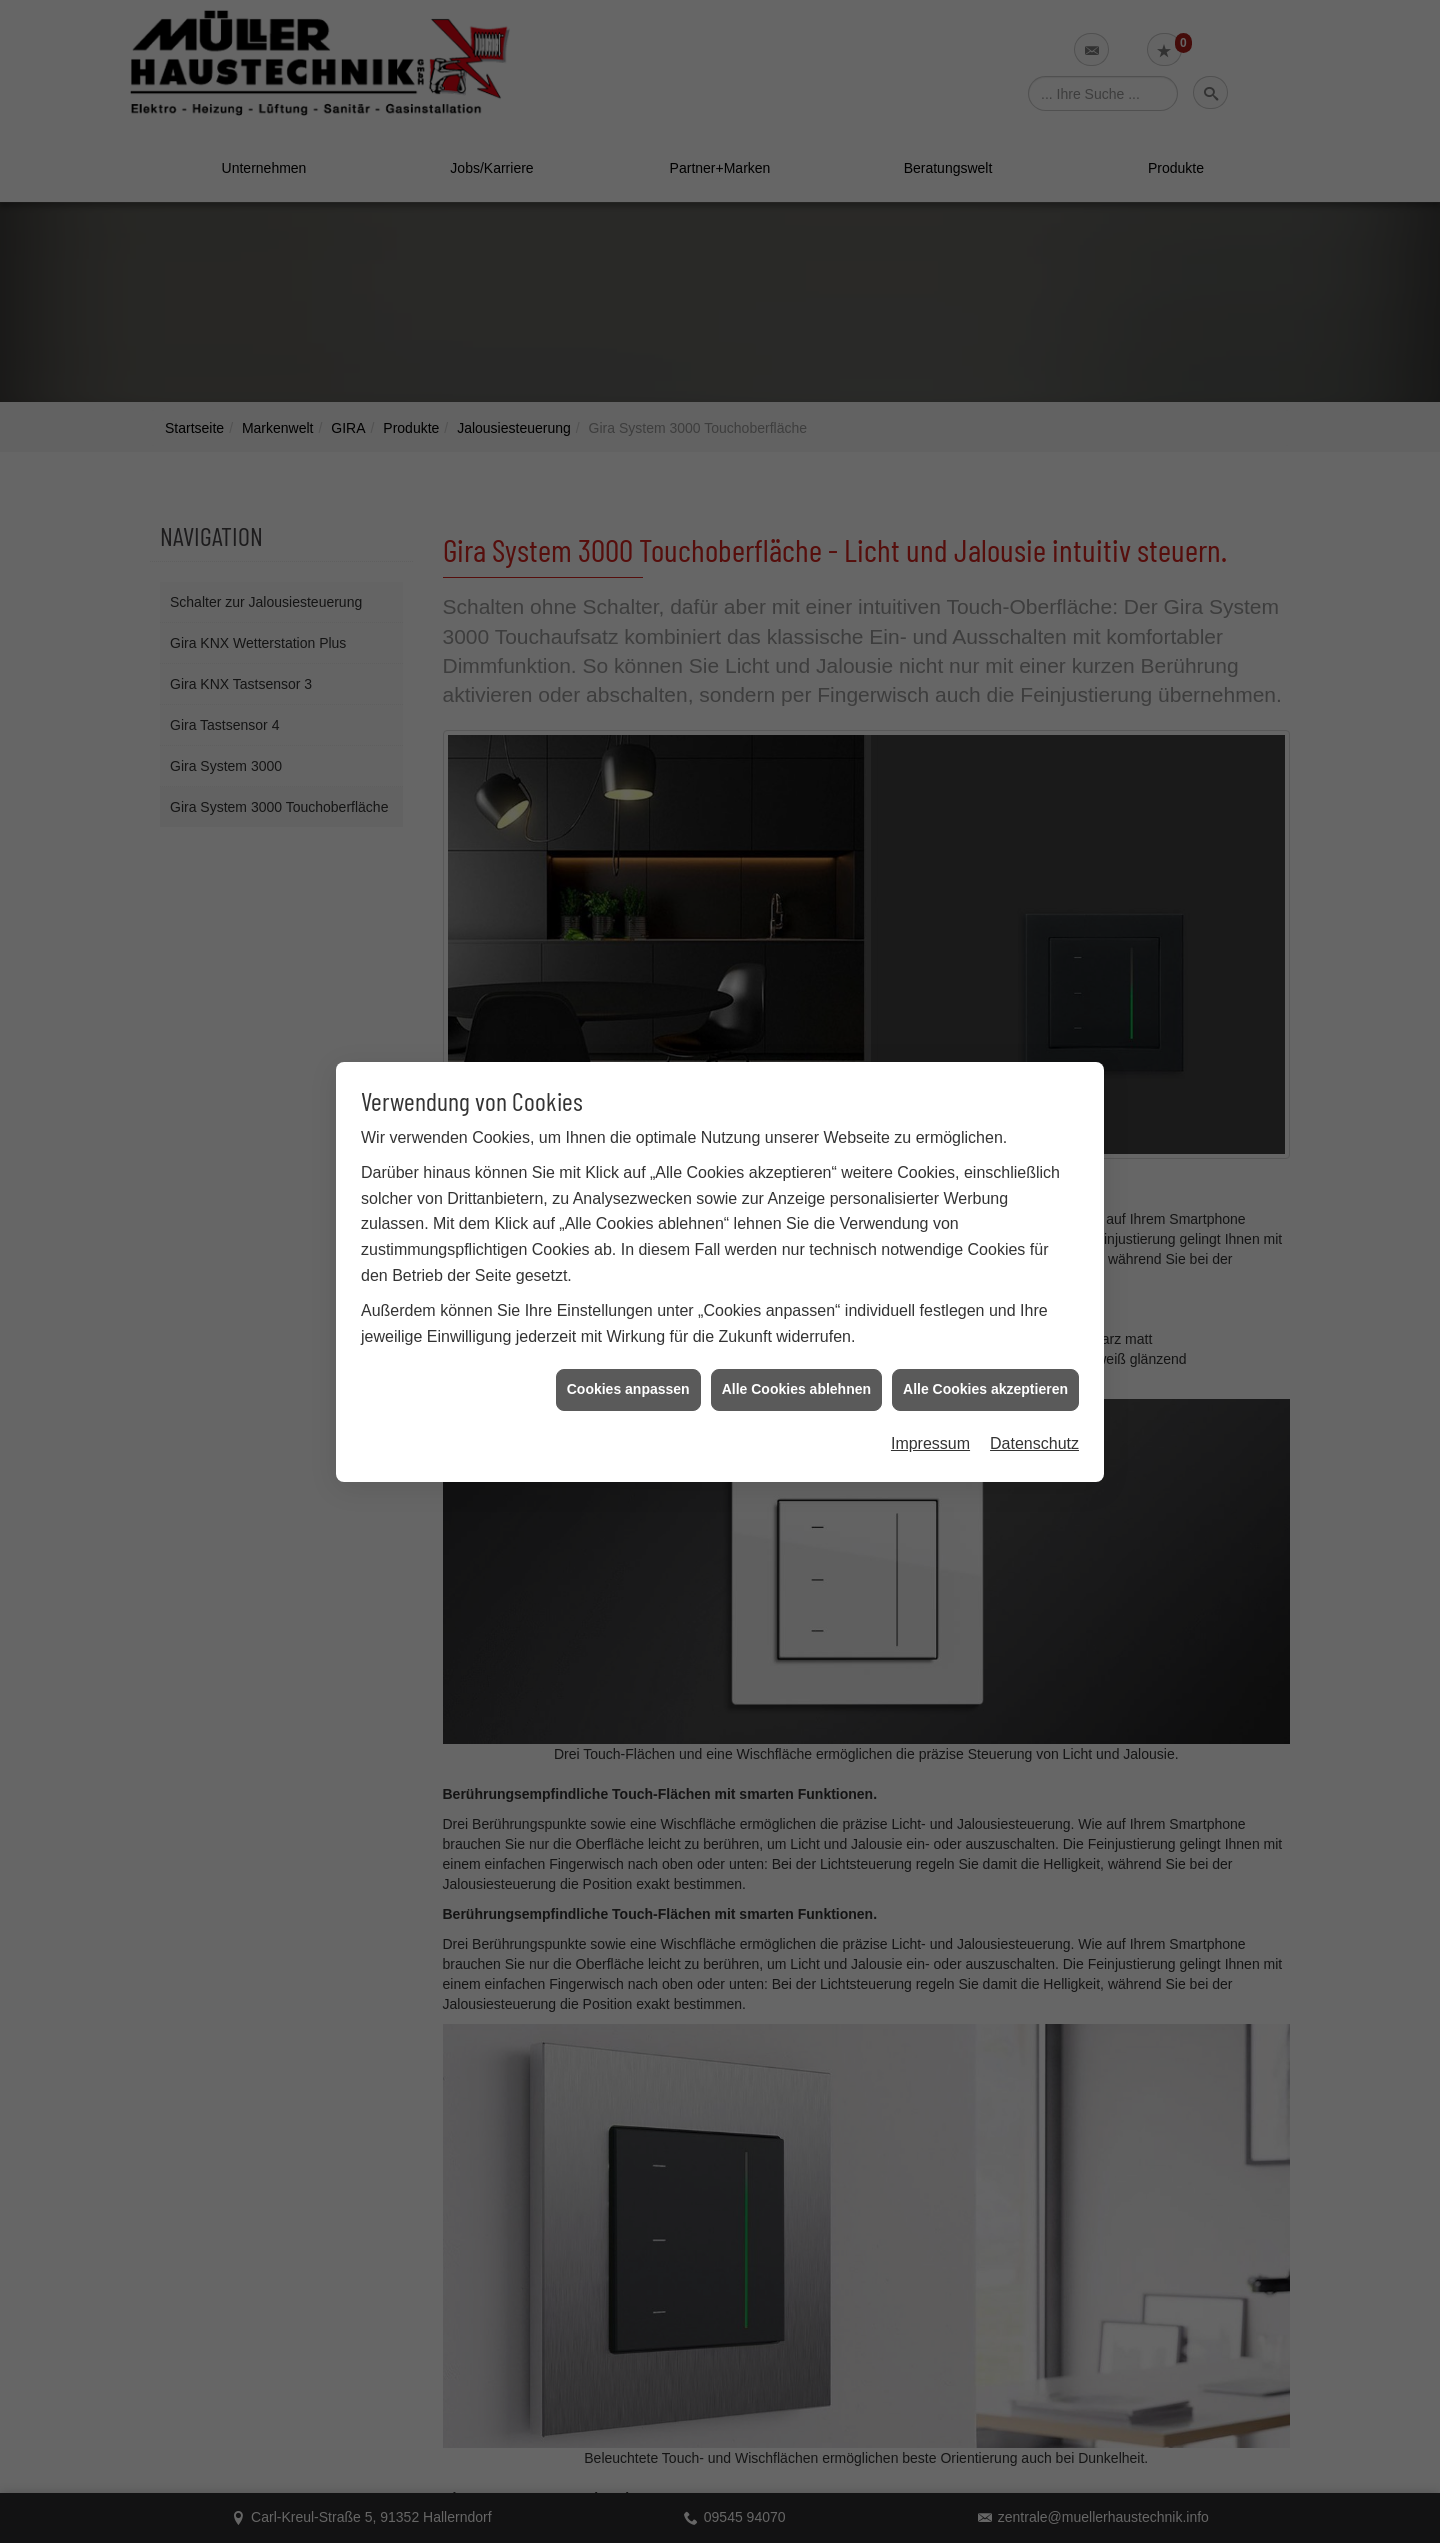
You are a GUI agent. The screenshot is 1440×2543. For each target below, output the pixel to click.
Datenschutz (1034, 1435)
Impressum (930, 1435)
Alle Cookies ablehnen (796, 1381)
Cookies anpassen (628, 1381)
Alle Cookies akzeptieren (985, 1381)
